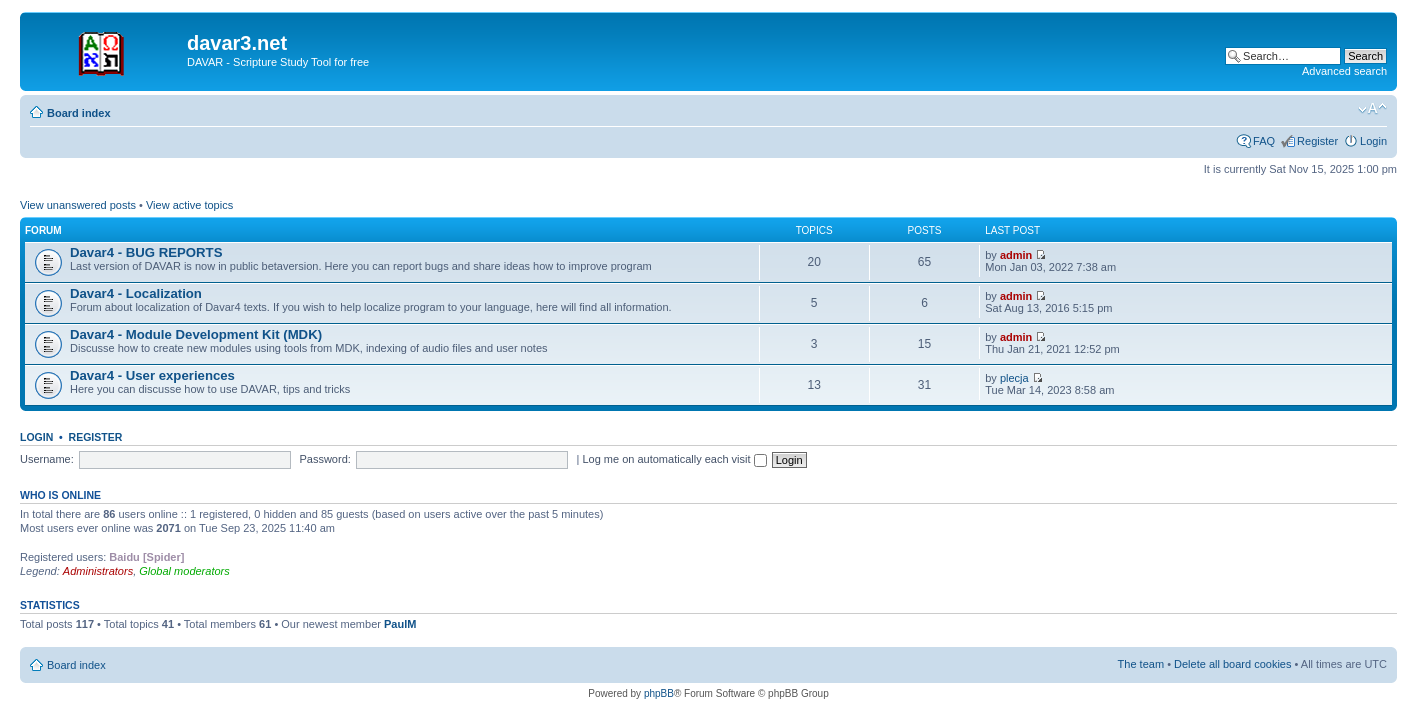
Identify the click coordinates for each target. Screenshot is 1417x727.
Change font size (1372, 109)
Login (1373, 141)
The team (1141, 664)
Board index (79, 113)
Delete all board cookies (1232, 664)
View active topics (189, 205)
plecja (1014, 378)
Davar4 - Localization (136, 293)
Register (1317, 141)
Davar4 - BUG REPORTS (146, 252)
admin (1016, 255)
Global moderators (184, 571)
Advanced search (1344, 71)
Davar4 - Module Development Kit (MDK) (196, 334)
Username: (47, 459)
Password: (324, 459)
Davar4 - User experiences (152, 375)
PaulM (400, 624)
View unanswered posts (78, 205)
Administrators (98, 571)
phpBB (659, 693)
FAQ (1264, 141)
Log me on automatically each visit (674, 459)
